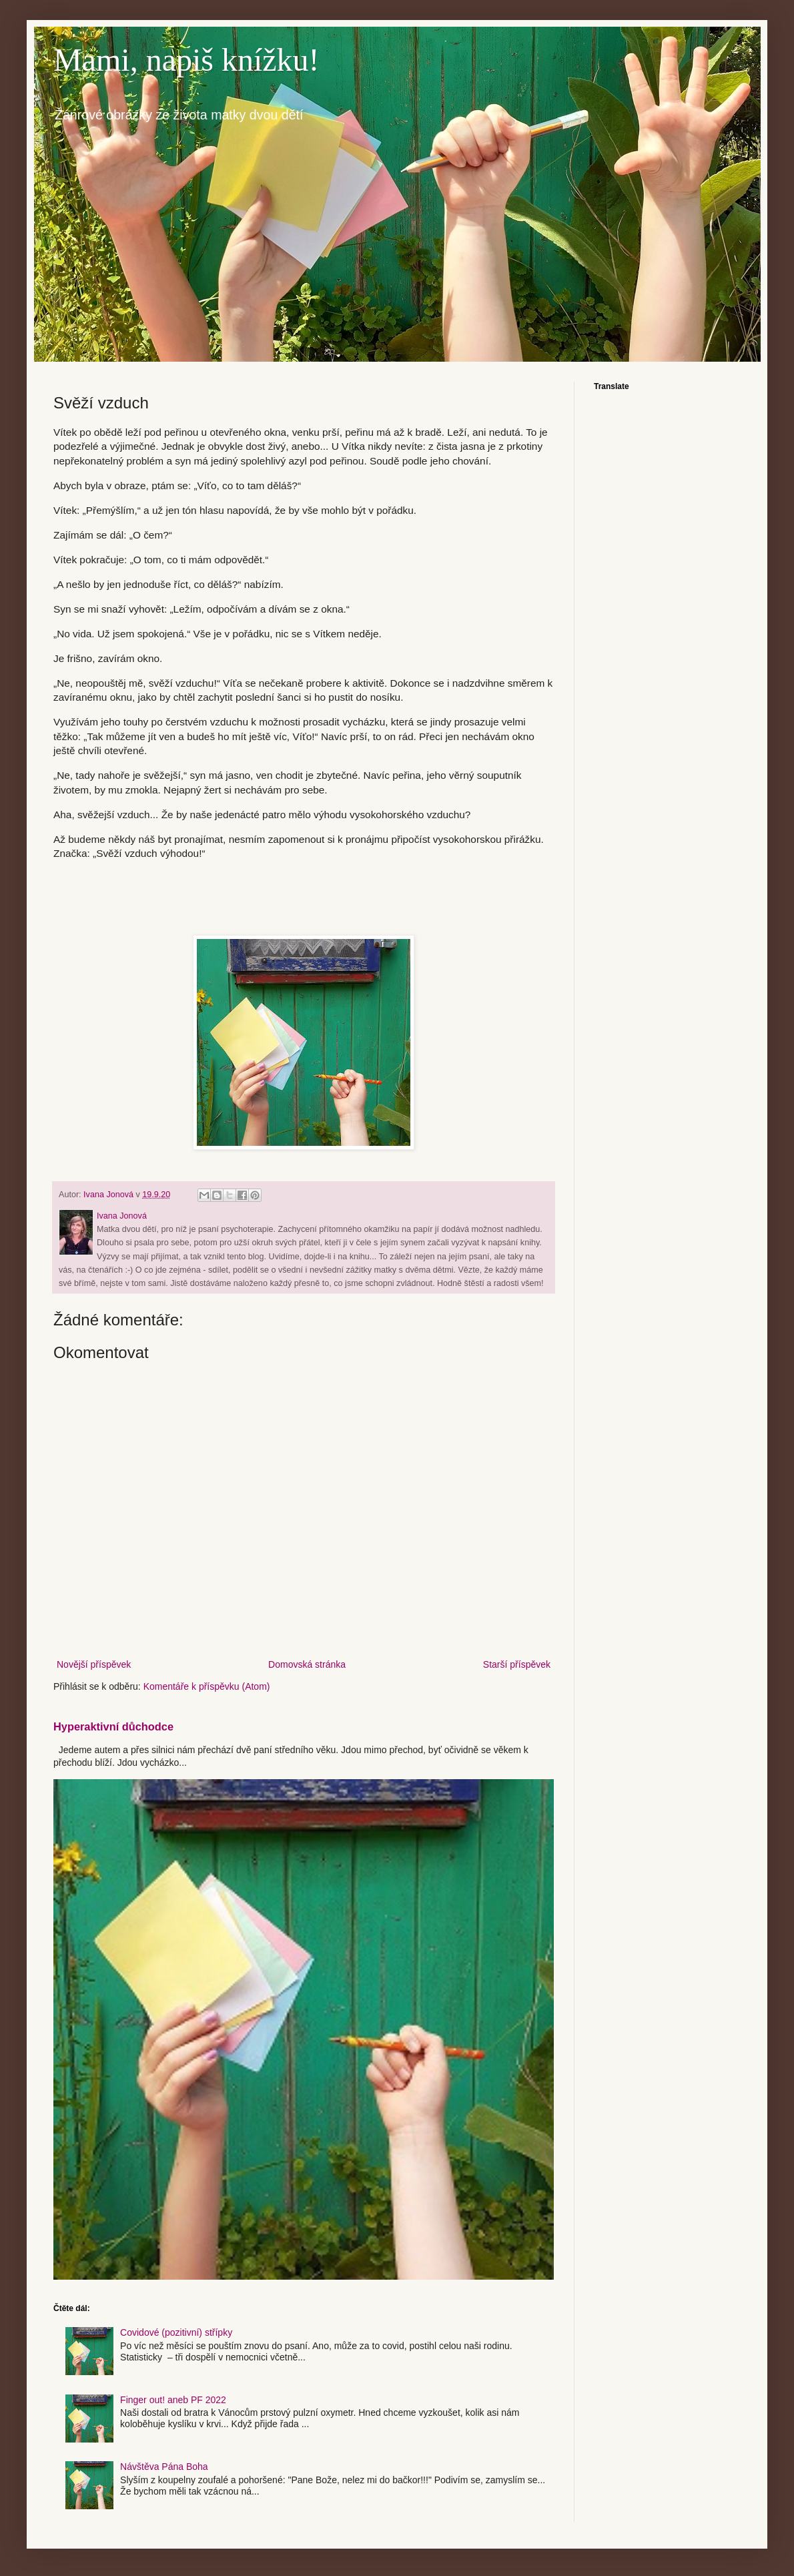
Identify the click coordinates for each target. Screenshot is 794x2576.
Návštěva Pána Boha (164, 2466)
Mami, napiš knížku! (186, 59)
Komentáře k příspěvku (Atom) (206, 1686)
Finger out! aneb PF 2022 (173, 2399)
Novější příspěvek (94, 1664)
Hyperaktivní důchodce (113, 1726)
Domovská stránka (307, 1664)
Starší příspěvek (516, 1664)
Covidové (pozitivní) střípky (176, 2332)
